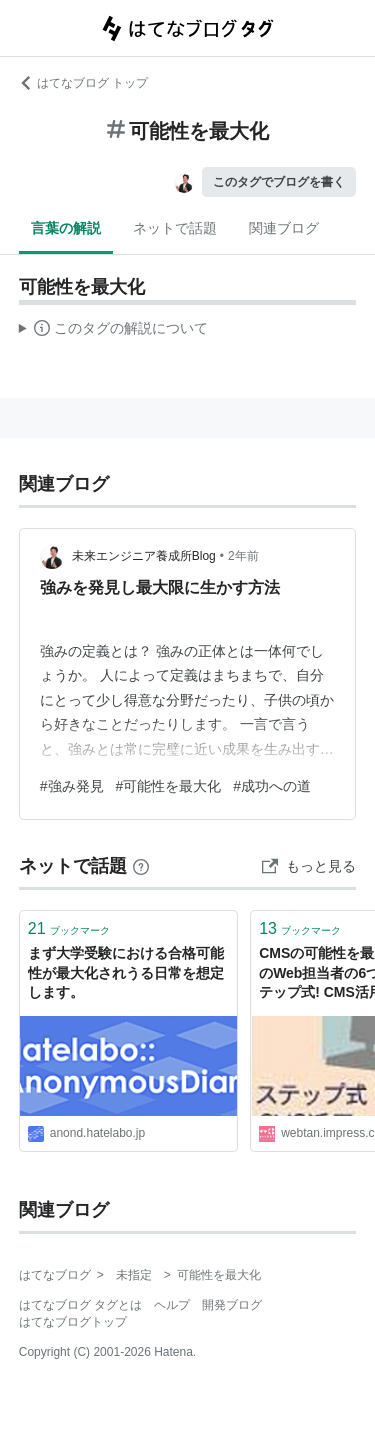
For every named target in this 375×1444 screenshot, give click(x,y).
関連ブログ (284, 228)
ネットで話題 (175, 228)
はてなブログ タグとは (80, 1305)
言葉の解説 (66, 228)
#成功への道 (272, 786)
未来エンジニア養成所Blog (144, 556)
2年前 (243, 556)
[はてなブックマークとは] (141, 866)
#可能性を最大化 (169, 786)
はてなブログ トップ (83, 83)
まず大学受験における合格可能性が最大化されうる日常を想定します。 (126, 972)
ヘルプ (172, 1305)
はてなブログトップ (73, 1322)
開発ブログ (232, 1305)
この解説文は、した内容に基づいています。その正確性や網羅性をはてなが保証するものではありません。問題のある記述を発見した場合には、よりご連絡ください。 (113, 331)
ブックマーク (69, 928)
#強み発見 (72, 786)
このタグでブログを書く (279, 182)
